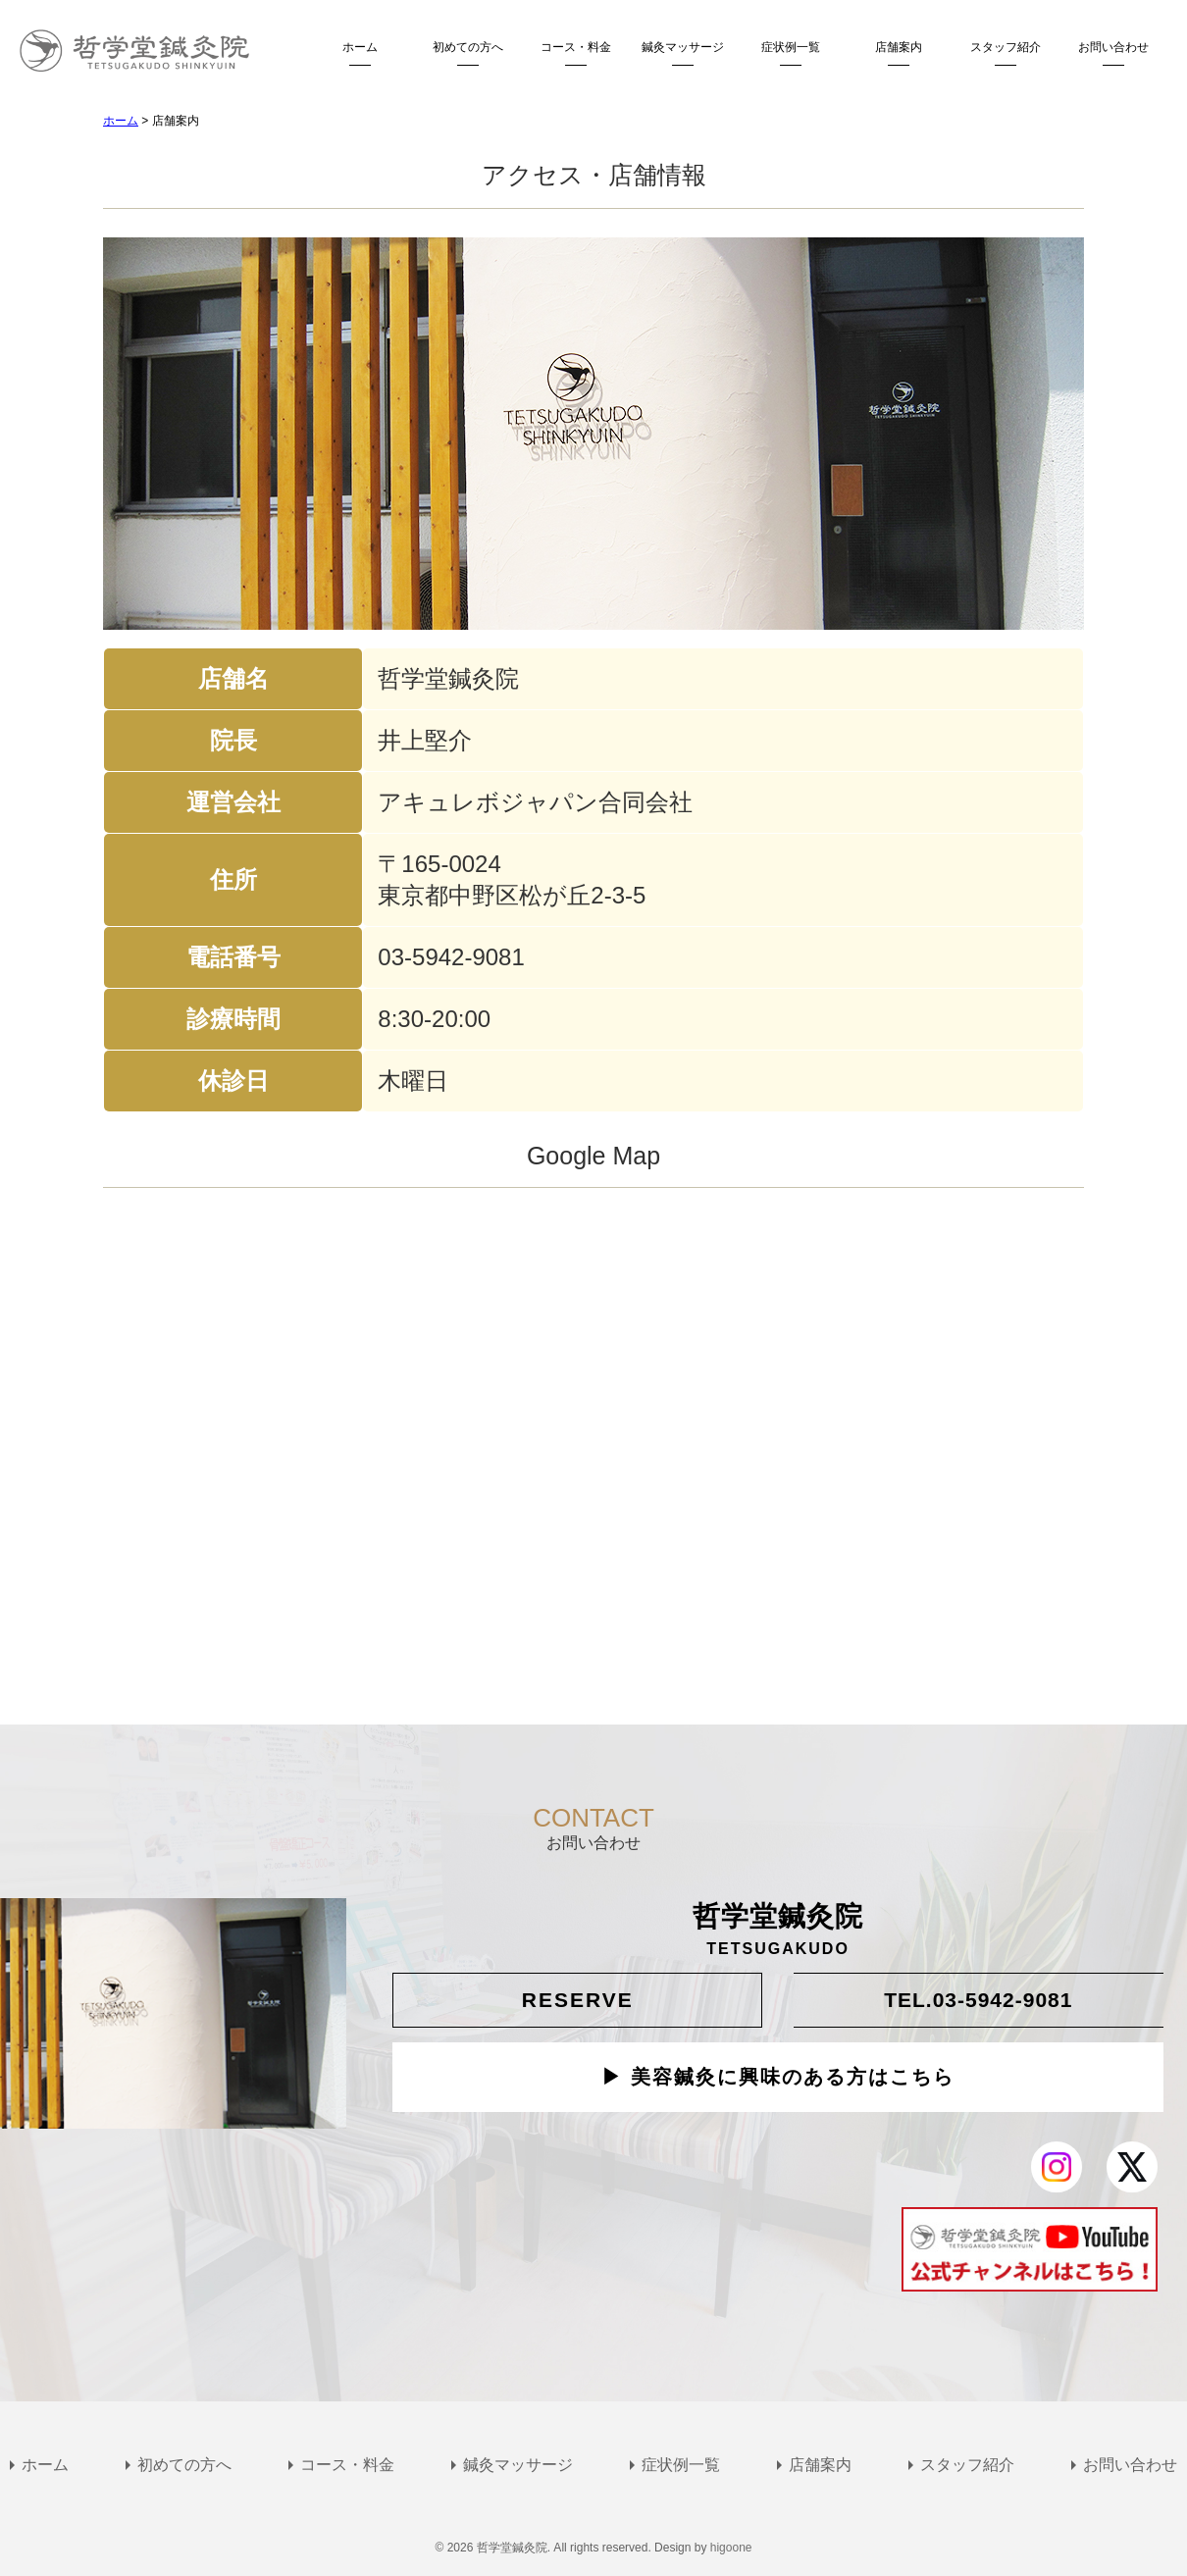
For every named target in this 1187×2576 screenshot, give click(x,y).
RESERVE (578, 1999)
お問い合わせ (1113, 47)
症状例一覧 (790, 47)
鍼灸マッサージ (683, 47)
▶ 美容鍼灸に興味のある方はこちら (778, 2078)
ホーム (360, 47)
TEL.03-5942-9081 (978, 1999)
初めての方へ (468, 47)
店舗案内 (898, 47)
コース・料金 (576, 47)
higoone (731, 2547)
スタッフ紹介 (1005, 47)
